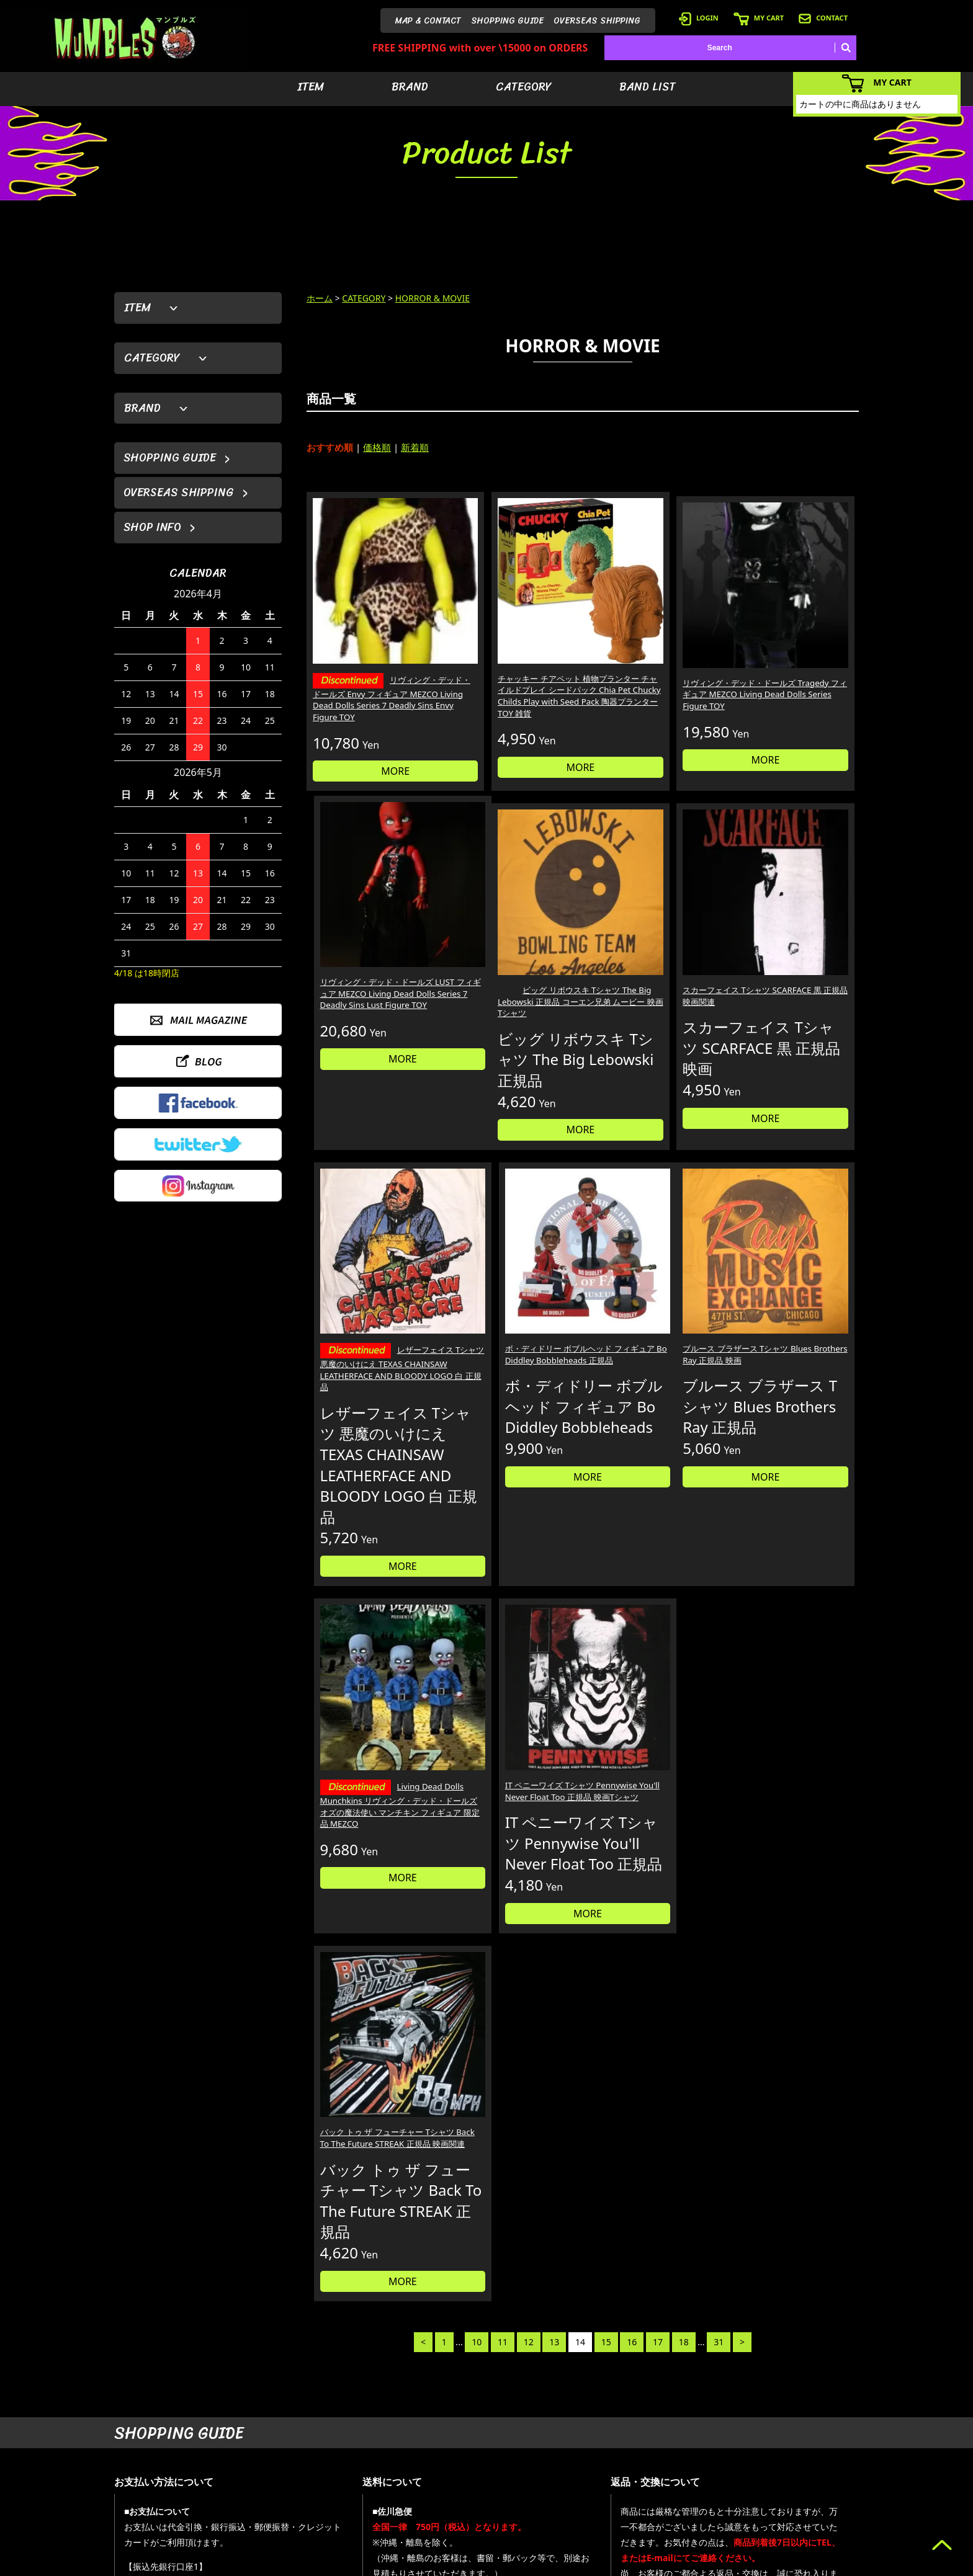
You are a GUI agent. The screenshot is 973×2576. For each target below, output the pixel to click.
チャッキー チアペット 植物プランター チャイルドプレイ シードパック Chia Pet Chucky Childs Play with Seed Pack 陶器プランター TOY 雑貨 (511, 661)
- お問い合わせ (804, 2487)
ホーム (320, 298)
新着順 (415, 447)
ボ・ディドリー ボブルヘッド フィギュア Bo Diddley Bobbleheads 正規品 (793, 929)
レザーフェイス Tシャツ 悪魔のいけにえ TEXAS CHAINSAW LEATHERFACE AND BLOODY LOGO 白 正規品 (651, 943)
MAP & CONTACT (428, 21)
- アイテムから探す (616, 2431)
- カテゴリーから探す (619, 2468)
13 (554, 1584)
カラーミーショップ (391, 2564)
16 (632, 1584)
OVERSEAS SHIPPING (597, 21)
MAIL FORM (207, 2512)
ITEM (310, 87)
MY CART (758, 17)
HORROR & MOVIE (432, 298)
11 (503, 1584)
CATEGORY (524, 87)
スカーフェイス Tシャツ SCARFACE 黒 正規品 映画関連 (508, 929)
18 (684, 1584)
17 (658, 1584)
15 (606, 1584)
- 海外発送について (703, 2487)
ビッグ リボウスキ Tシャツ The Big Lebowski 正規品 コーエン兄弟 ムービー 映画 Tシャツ (369, 935)
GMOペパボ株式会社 (521, 2564)
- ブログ (793, 2450)
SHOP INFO (152, 527)
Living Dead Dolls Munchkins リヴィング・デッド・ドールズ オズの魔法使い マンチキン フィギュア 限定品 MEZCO (511, 1367)
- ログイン (688, 2450)
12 (529, 1584)
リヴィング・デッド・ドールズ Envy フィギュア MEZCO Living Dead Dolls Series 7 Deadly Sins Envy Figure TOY (368, 657)
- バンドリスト (608, 2487)
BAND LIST (647, 87)
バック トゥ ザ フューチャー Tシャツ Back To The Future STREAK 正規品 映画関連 (790, 1352)
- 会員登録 (688, 2431)
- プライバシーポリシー (819, 2505)
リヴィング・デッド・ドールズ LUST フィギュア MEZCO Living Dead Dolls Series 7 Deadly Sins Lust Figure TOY (791, 649)
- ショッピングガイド (706, 2505)
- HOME (793, 2431)
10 (477, 1584)
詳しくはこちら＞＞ (308, 2314)
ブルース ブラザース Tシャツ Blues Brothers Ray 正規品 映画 (371, 1352)
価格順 (377, 447)
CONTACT (823, 17)
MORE (371, 737)
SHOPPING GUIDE (507, 21)
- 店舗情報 (797, 2468)
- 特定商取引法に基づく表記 (717, 2524)
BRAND (410, 87)
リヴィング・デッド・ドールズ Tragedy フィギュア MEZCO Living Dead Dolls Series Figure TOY (650, 649)
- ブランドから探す (616, 2450)
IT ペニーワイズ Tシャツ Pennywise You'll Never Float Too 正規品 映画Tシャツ (652, 1352)
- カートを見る (695, 2468)
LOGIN (699, 17)
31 (719, 1584)
